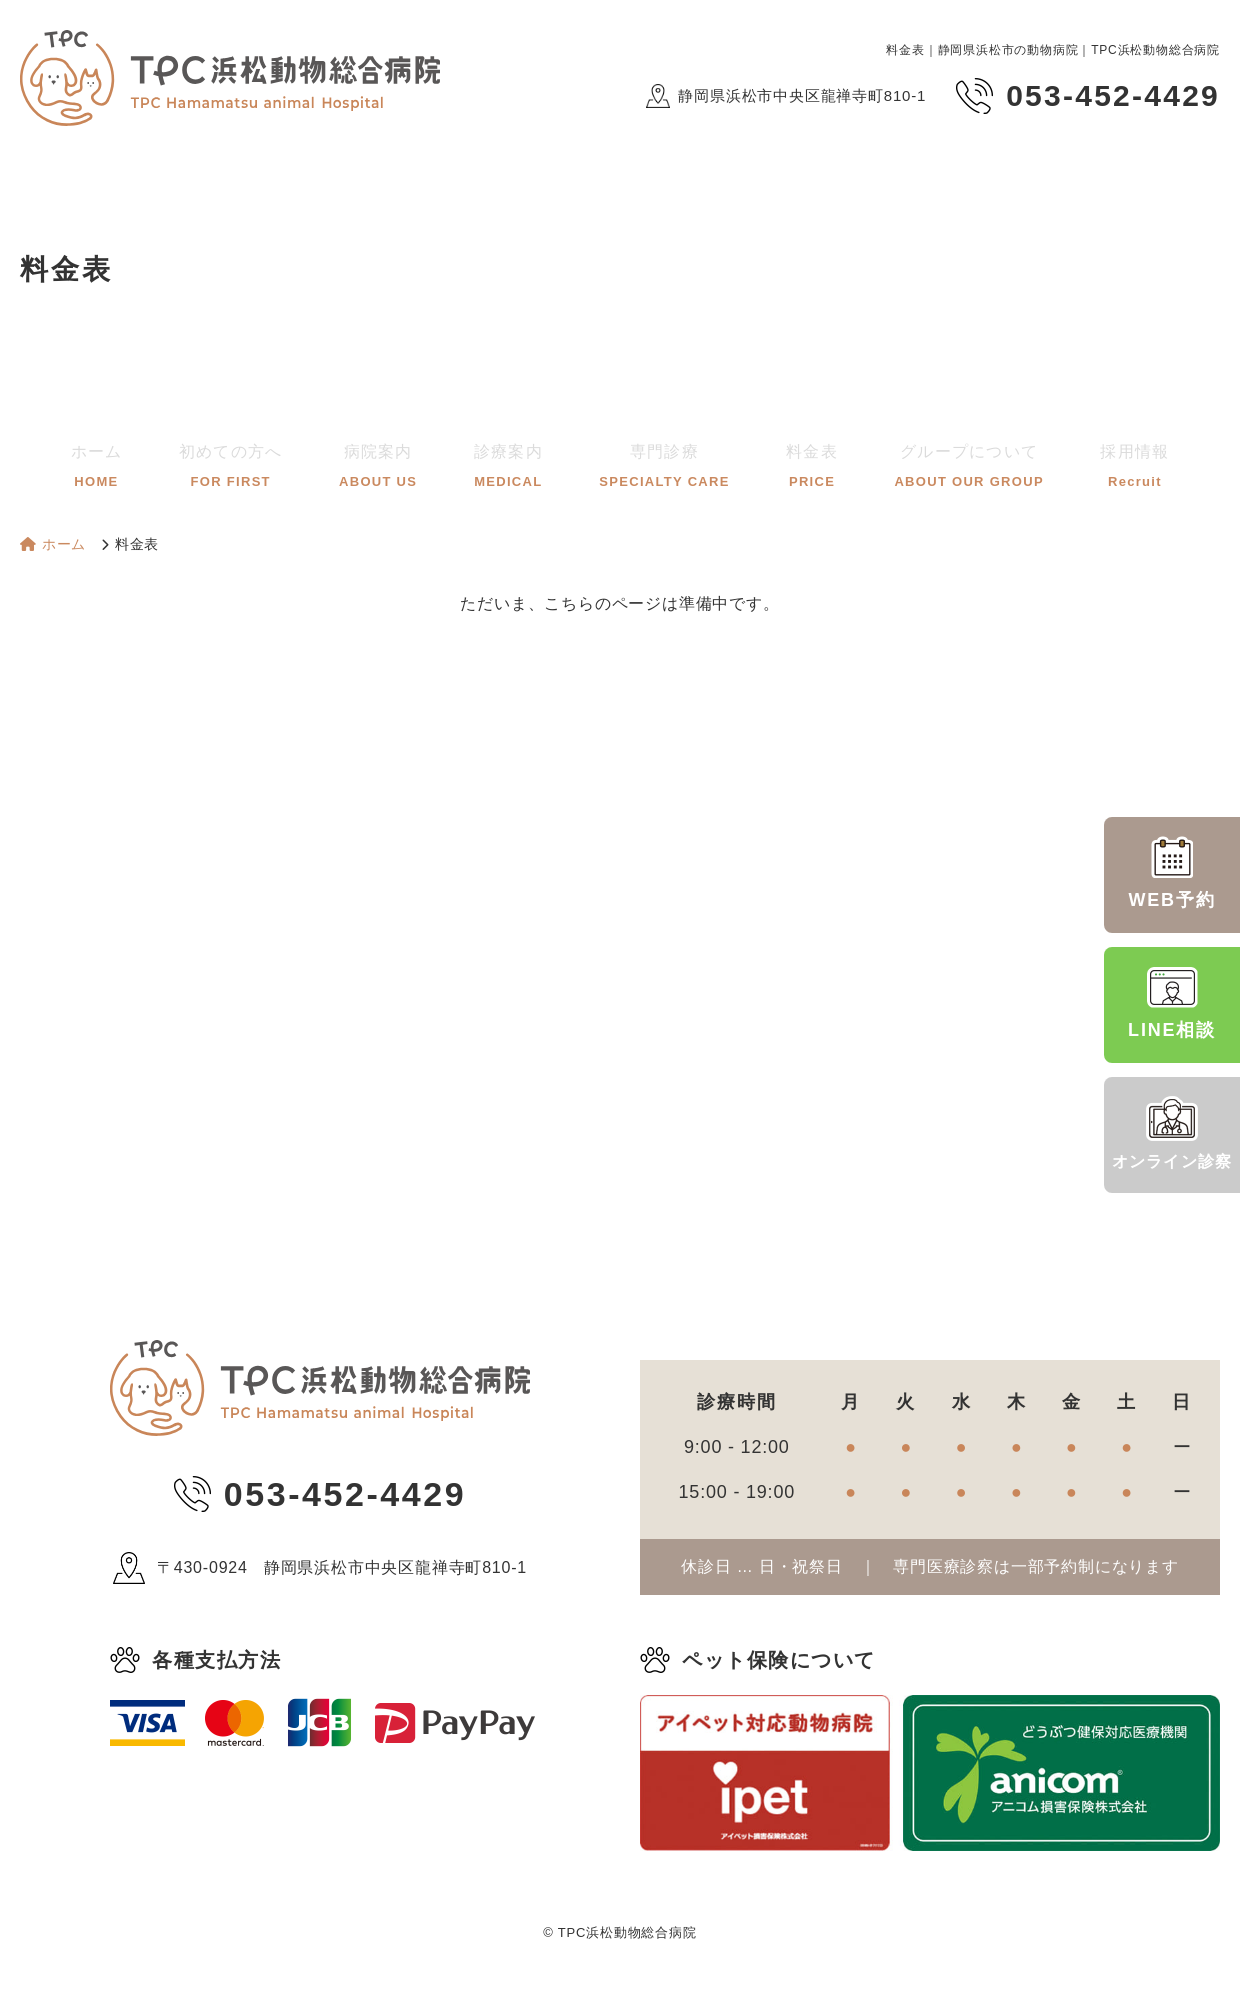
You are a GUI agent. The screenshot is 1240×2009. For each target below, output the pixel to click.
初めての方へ (270, 461)
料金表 (789, 461)
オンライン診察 (1172, 1133)
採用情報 (1084, 461)
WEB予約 (1172, 873)
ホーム (145, 461)
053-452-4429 (345, 1494)
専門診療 (658, 461)
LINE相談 (1172, 1003)
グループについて (932, 461)
